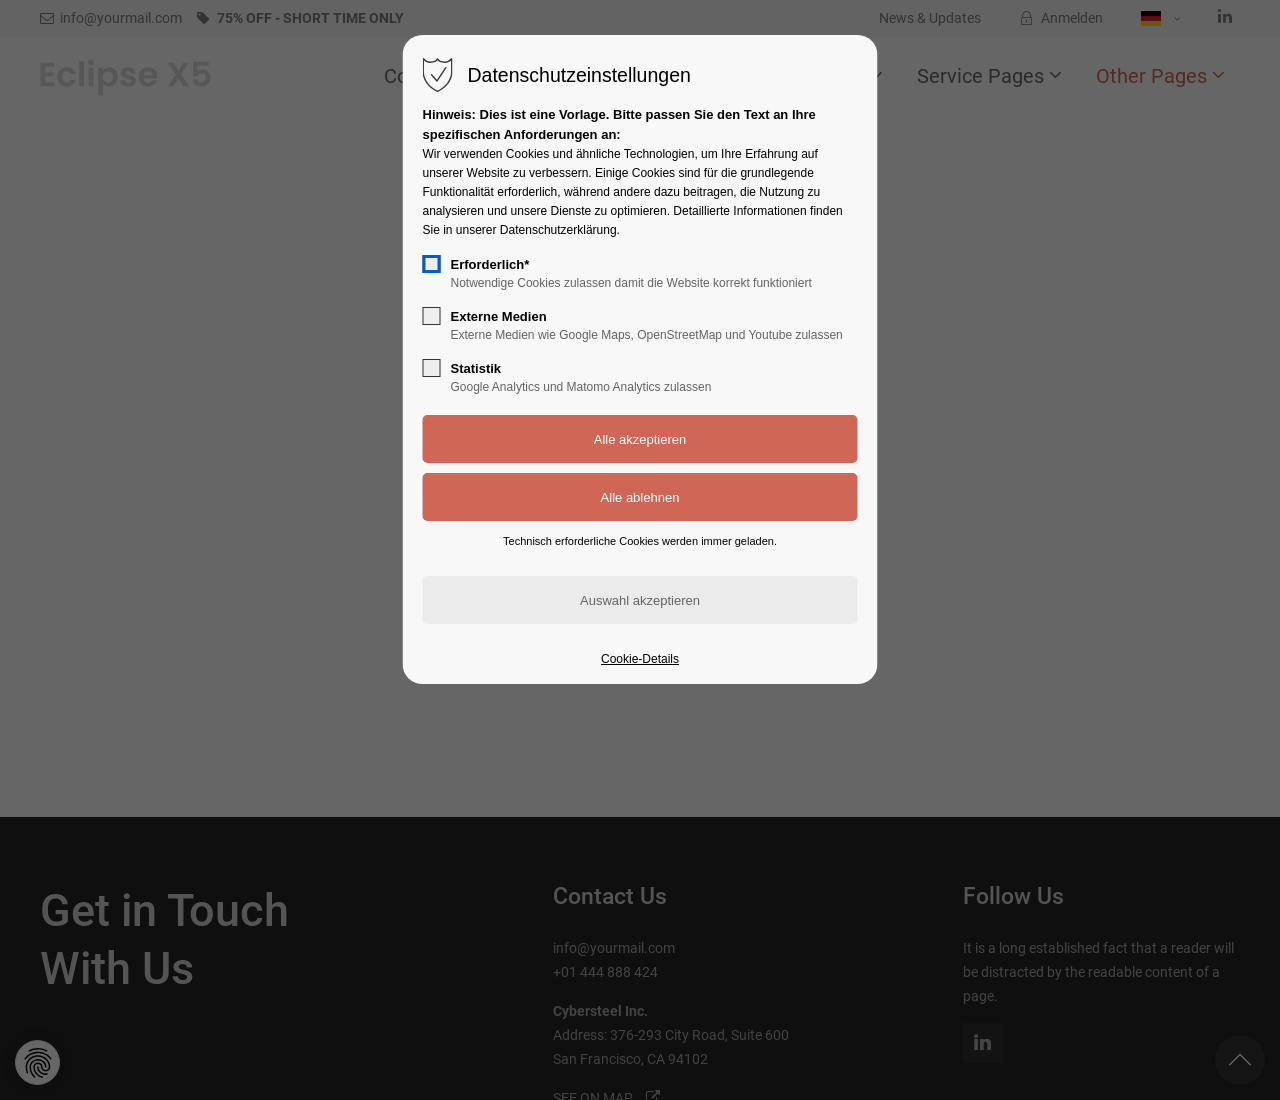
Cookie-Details (640, 659)
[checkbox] (432, 264)
